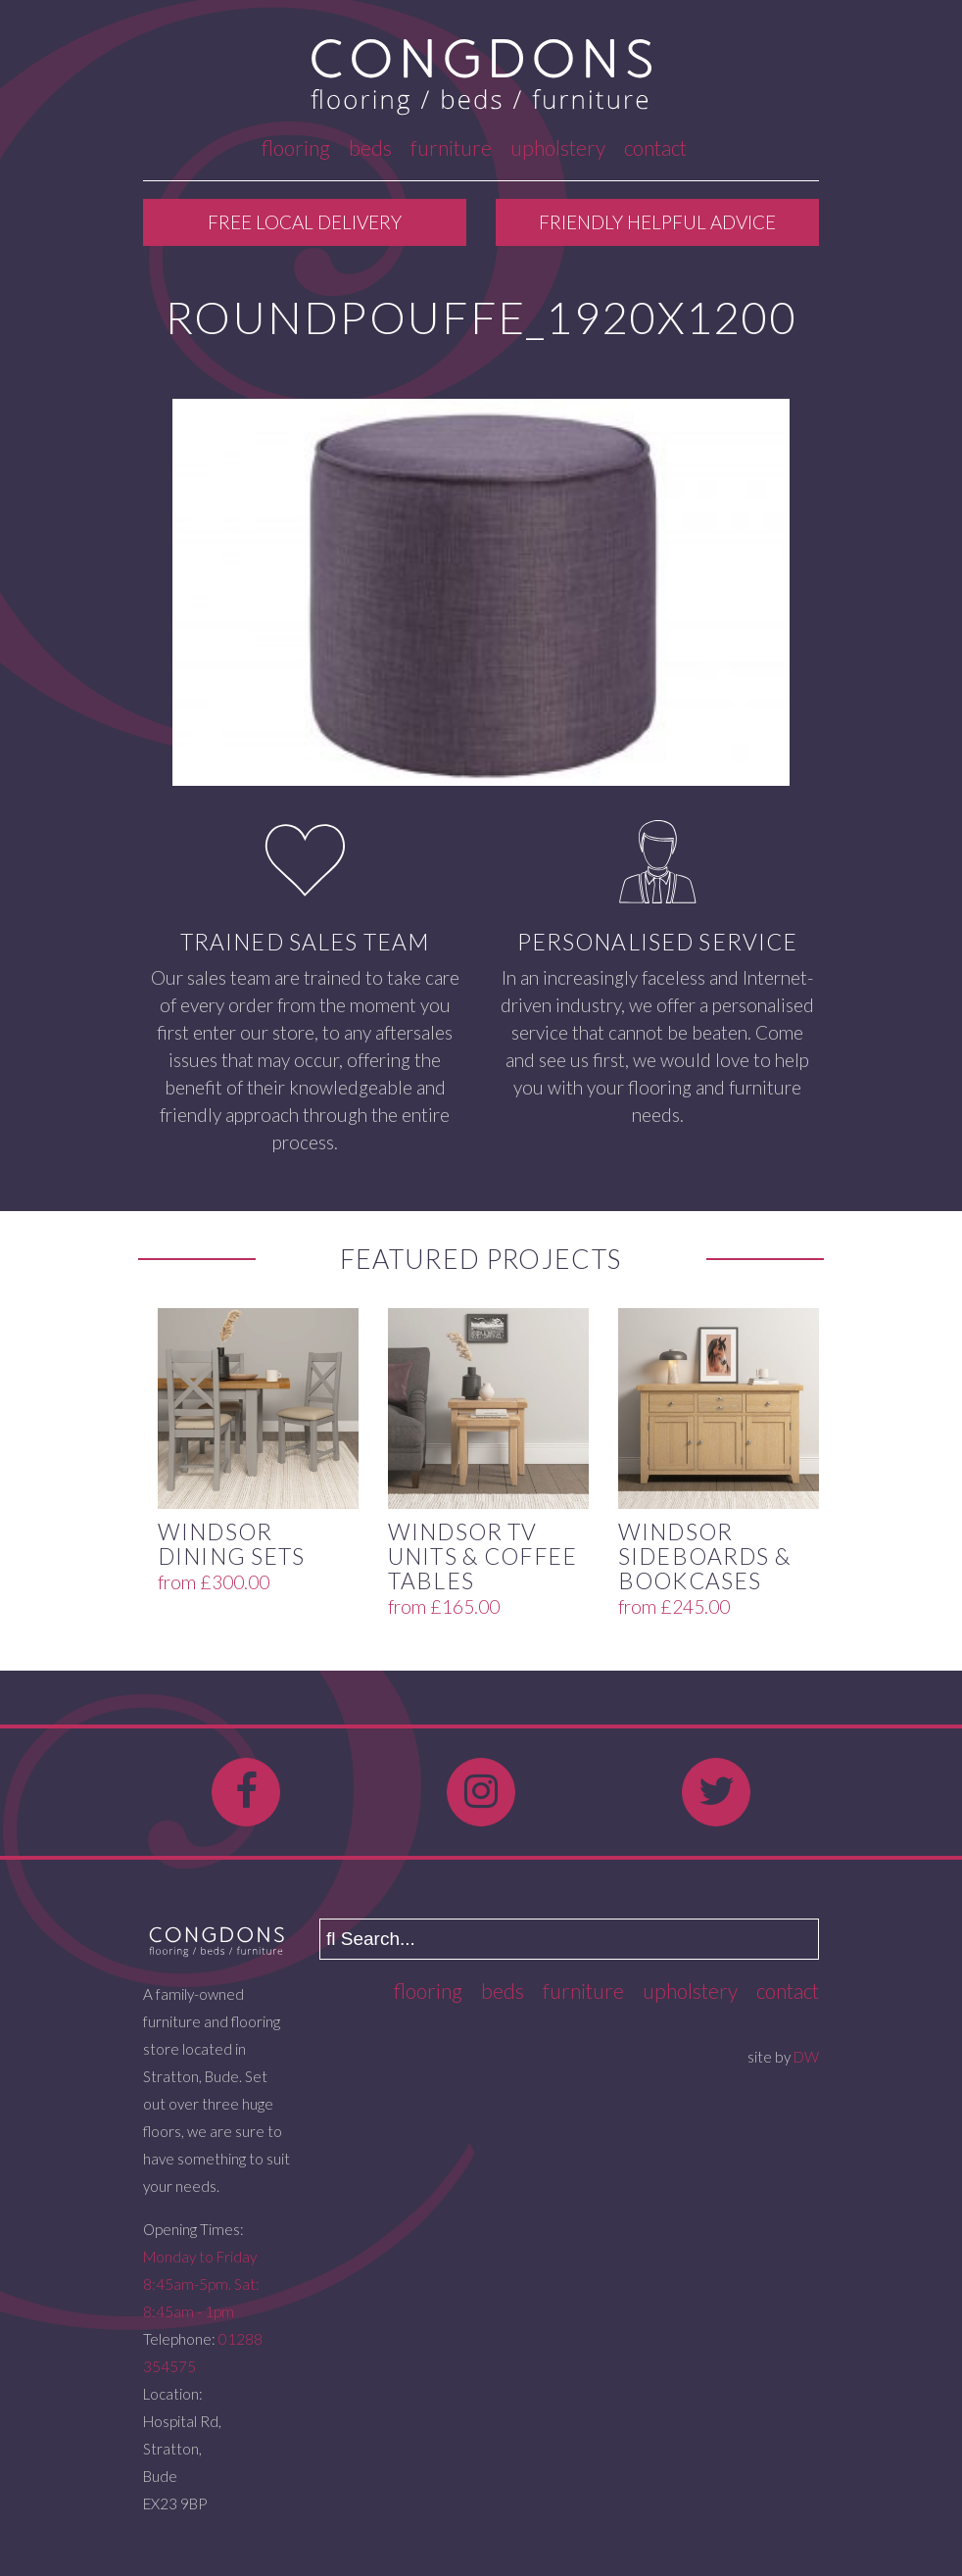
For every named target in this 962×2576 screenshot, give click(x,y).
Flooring (296, 147)
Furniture (451, 147)
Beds (370, 147)
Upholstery (557, 147)
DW (806, 2057)
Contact (655, 147)
